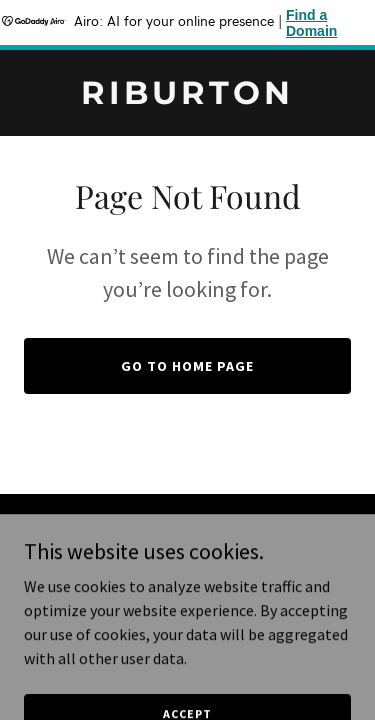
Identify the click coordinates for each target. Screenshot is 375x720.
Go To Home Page (187, 366)
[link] (187, 98)
